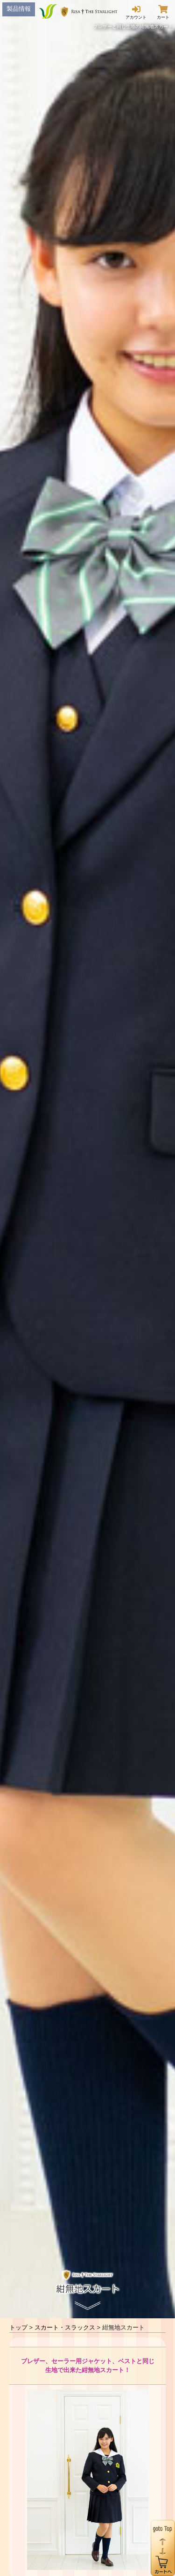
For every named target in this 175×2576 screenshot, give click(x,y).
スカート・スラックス (65, 2327)
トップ (18, 2327)
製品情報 (19, 8)
